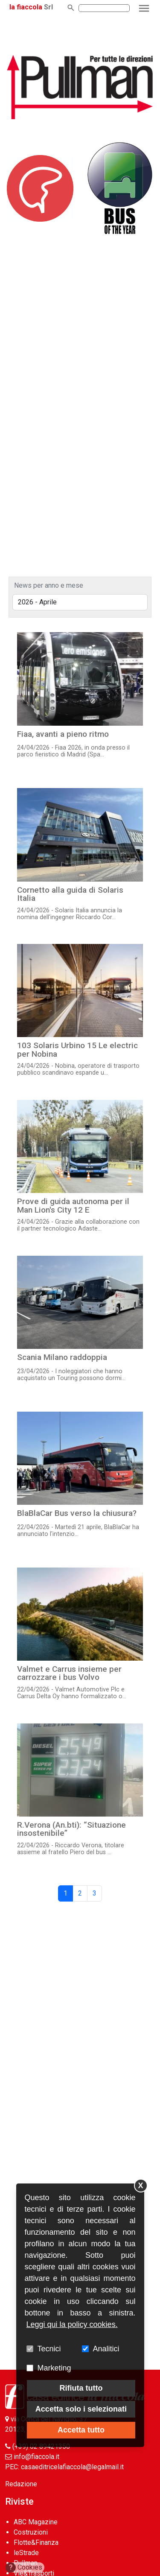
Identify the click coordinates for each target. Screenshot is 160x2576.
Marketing (54, 2368)
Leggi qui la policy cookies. (72, 2324)
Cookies (24, 2567)
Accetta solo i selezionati (81, 2409)
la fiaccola (25, 7)
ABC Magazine (36, 2522)
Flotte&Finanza (36, 2542)
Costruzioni (31, 2532)
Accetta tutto (81, 2430)
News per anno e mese (48, 585)
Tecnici (49, 2348)
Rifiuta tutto (80, 2388)
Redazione (21, 2484)
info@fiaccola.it (36, 2457)
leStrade (26, 2553)
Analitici (106, 2348)
